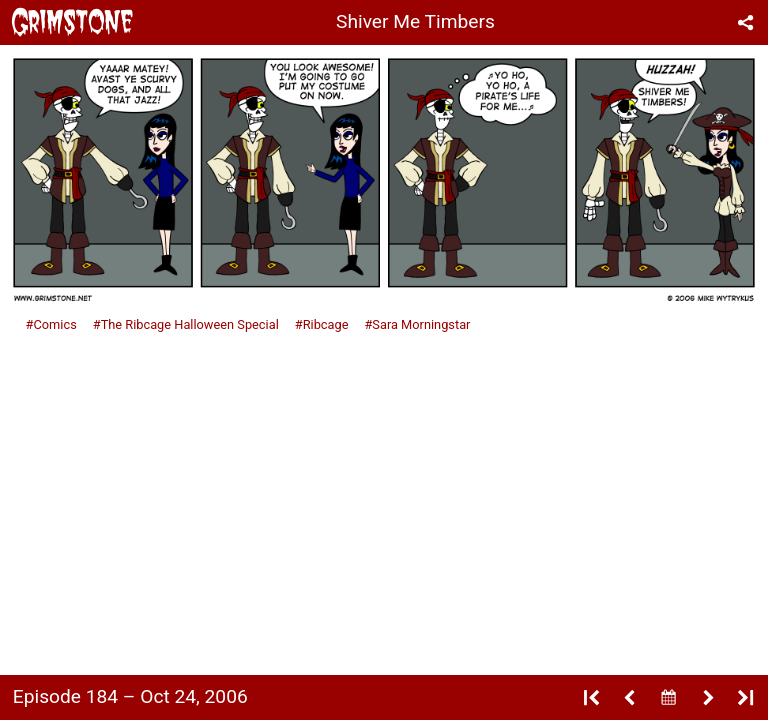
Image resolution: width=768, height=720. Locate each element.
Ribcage (326, 324)
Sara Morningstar (421, 324)
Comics (54, 324)
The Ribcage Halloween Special (190, 324)
